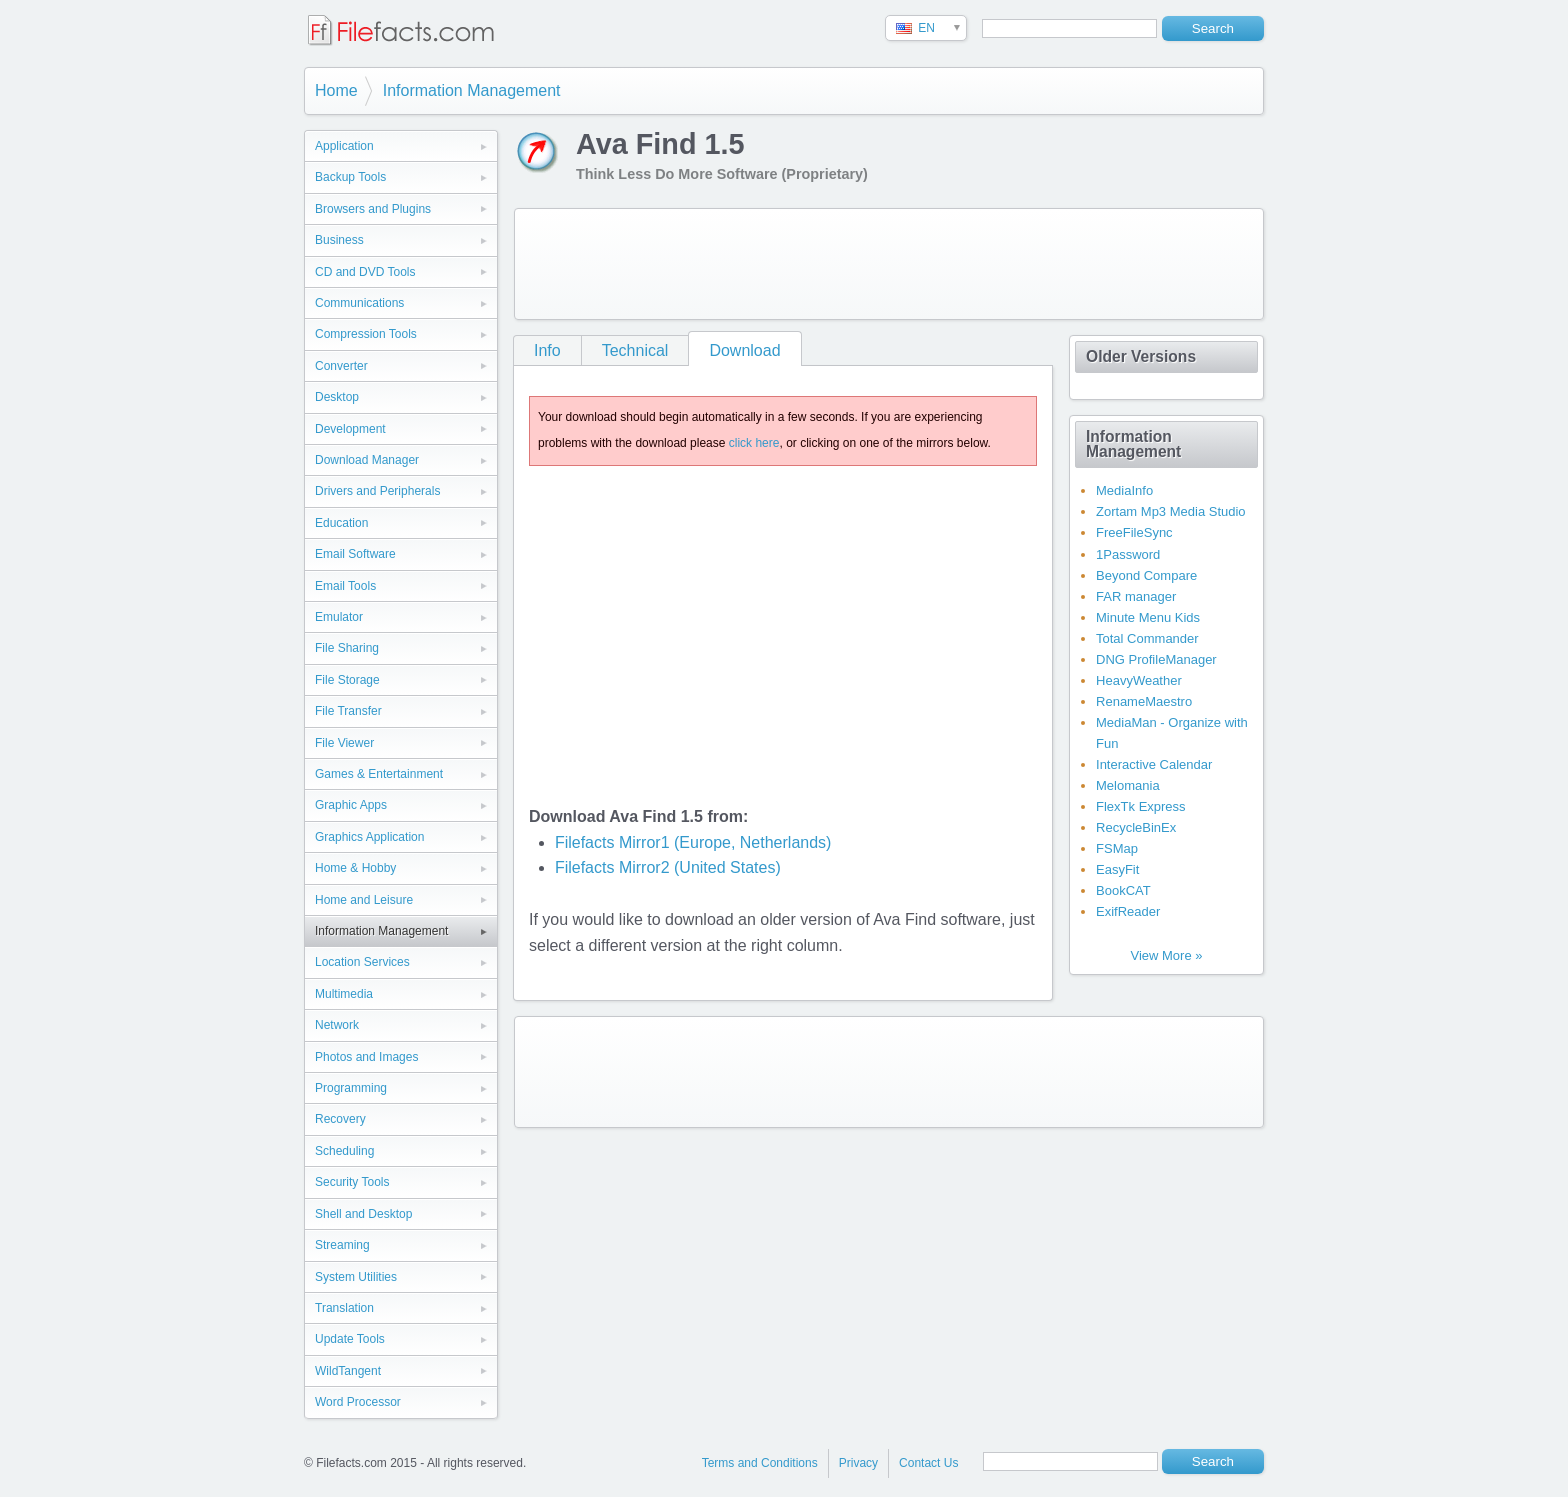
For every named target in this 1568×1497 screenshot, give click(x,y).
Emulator (339, 617)
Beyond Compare (1146, 575)
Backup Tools (350, 177)
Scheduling (344, 1151)
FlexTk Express (1141, 806)
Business (339, 240)
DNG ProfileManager (1156, 659)
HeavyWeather (1139, 680)
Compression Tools (366, 334)
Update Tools (350, 1339)
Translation (344, 1308)
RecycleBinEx (1136, 827)
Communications (359, 303)
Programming (351, 1088)
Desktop (337, 397)
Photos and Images (366, 1057)
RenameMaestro (1144, 701)
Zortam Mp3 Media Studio (1171, 511)
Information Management (472, 90)
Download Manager (367, 460)
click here (754, 443)
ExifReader (1128, 911)
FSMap (1117, 848)
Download (744, 350)
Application (344, 146)
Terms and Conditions (760, 1463)
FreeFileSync (1134, 532)
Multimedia (344, 994)
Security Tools (352, 1182)
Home (336, 90)
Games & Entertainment (379, 774)
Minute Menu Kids (1148, 617)
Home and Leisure (364, 900)
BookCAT (1123, 890)
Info (547, 350)
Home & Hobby (355, 868)
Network (337, 1025)
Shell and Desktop (363, 1214)
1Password (1128, 554)
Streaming (342, 1245)
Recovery (340, 1119)
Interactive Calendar (1154, 764)
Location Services (362, 962)
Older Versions (1141, 356)
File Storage (347, 680)
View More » (1166, 955)
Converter (341, 366)
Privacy (858, 1463)
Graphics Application (369, 837)
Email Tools (345, 586)
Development (350, 429)
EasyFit (1117, 869)
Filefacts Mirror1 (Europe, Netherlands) (693, 842)
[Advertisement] (889, 264)
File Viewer (344, 743)
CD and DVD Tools (365, 272)
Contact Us (928, 1463)
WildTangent (348, 1371)
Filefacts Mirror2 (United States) (668, 867)
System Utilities (356, 1277)
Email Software (355, 554)
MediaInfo (1124, 490)
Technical (635, 350)
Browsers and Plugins (373, 209)
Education (341, 523)
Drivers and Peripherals (377, 491)
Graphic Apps (351, 805)
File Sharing (347, 648)
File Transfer (348, 711)
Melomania (1128, 785)
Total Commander (1147, 638)
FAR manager (1136, 596)
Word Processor (358, 1402)
